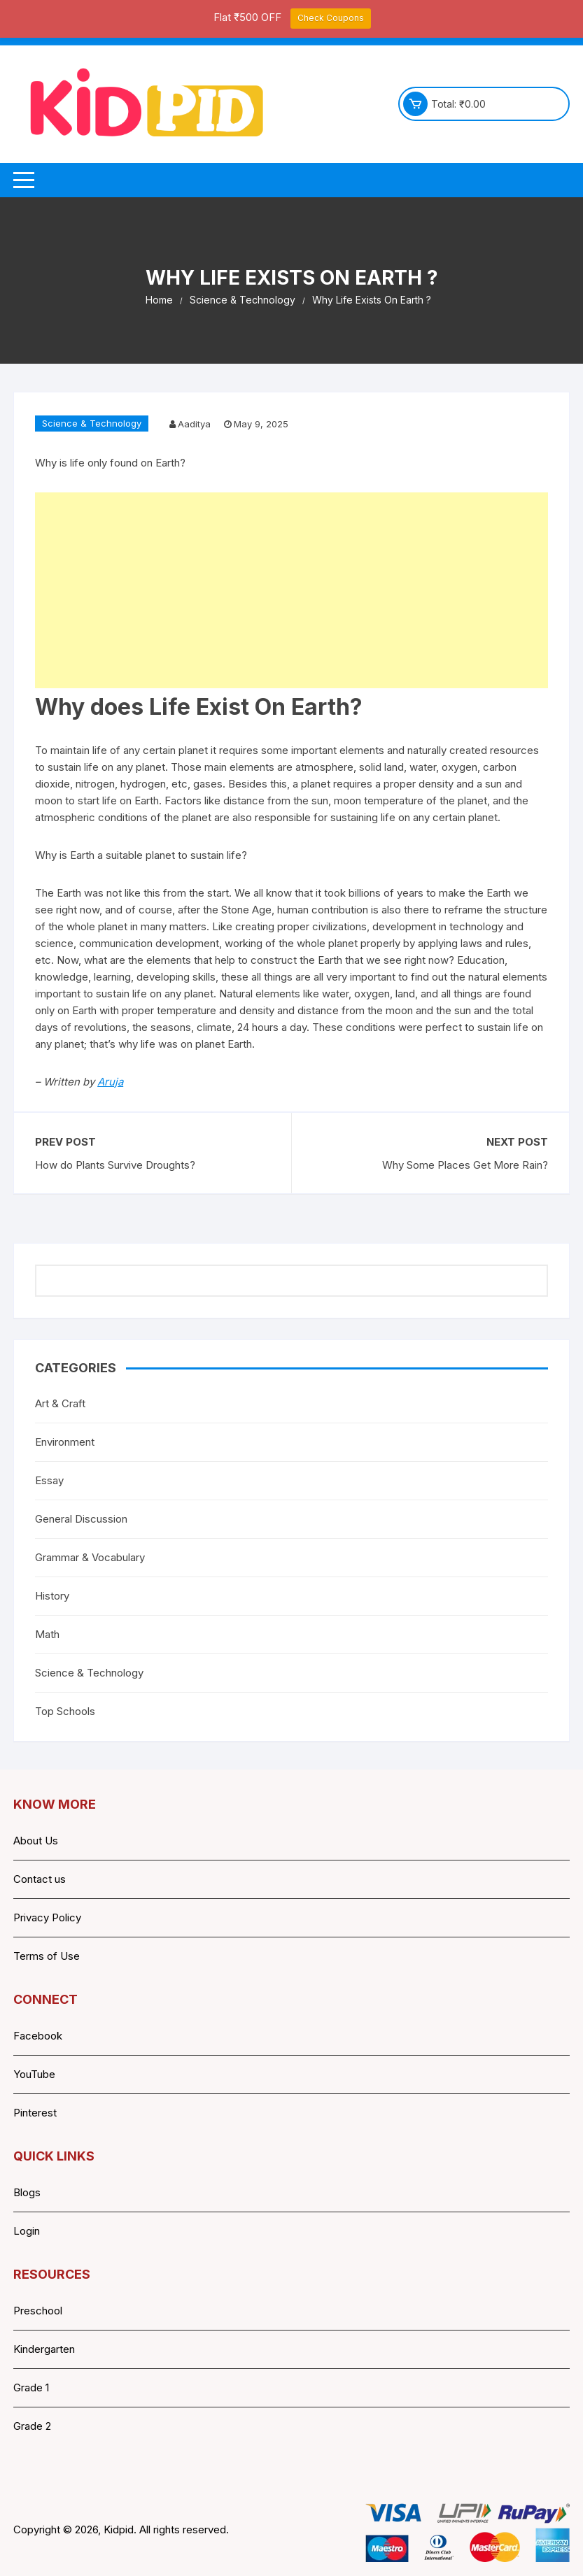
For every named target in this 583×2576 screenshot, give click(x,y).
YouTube (34, 2074)
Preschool (37, 2310)
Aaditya (194, 423)
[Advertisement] (291, 590)
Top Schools (65, 1711)
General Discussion (81, 1518)
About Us (35, 1840)
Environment (64, 1442)
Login (26, 2230)
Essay (49, 1480)
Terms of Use (46, 1956)
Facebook (37, 2035)
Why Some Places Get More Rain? (465, 1165)
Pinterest (35, 2112)
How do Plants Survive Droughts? (115, 1165)
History (52, 1595)
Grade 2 (32, 2426)
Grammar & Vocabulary (90, 1557)
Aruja (110, 1081)
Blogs (27, 2192)
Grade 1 (31, 2387)
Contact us (39, 1879)
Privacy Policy (47, 1917)
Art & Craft (60, 1403)
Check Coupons (330, 18)
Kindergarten (44, 2349)
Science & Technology (91, 423)
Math (47, 1634)
